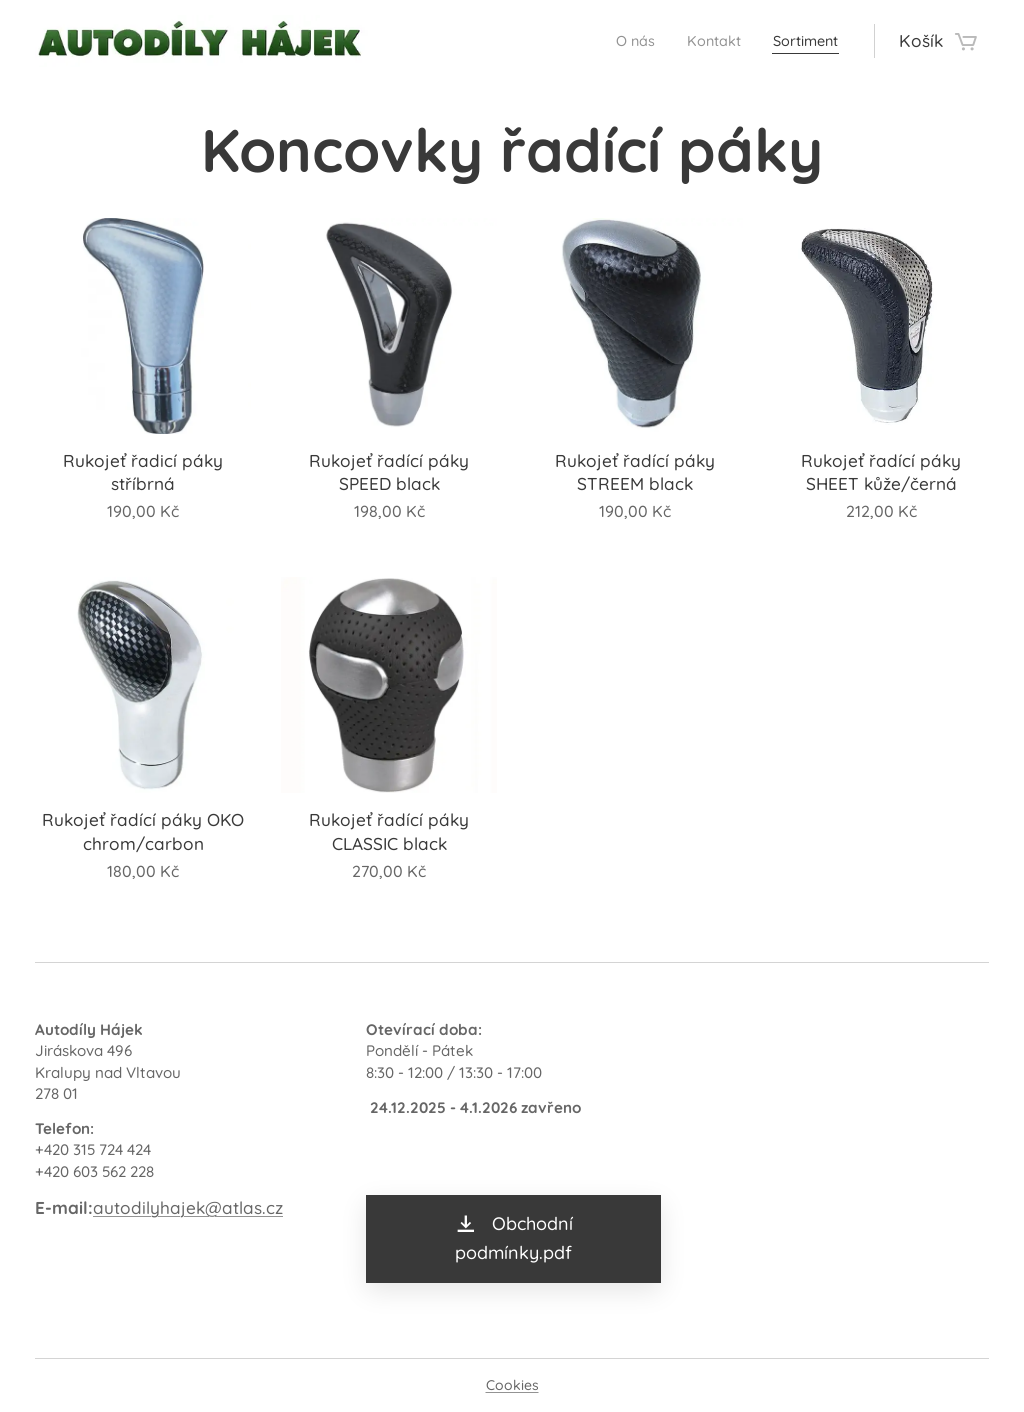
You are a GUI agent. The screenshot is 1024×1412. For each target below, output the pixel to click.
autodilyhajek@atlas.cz (188, 1207)
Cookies (512, 1385)
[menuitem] (611, 41)
